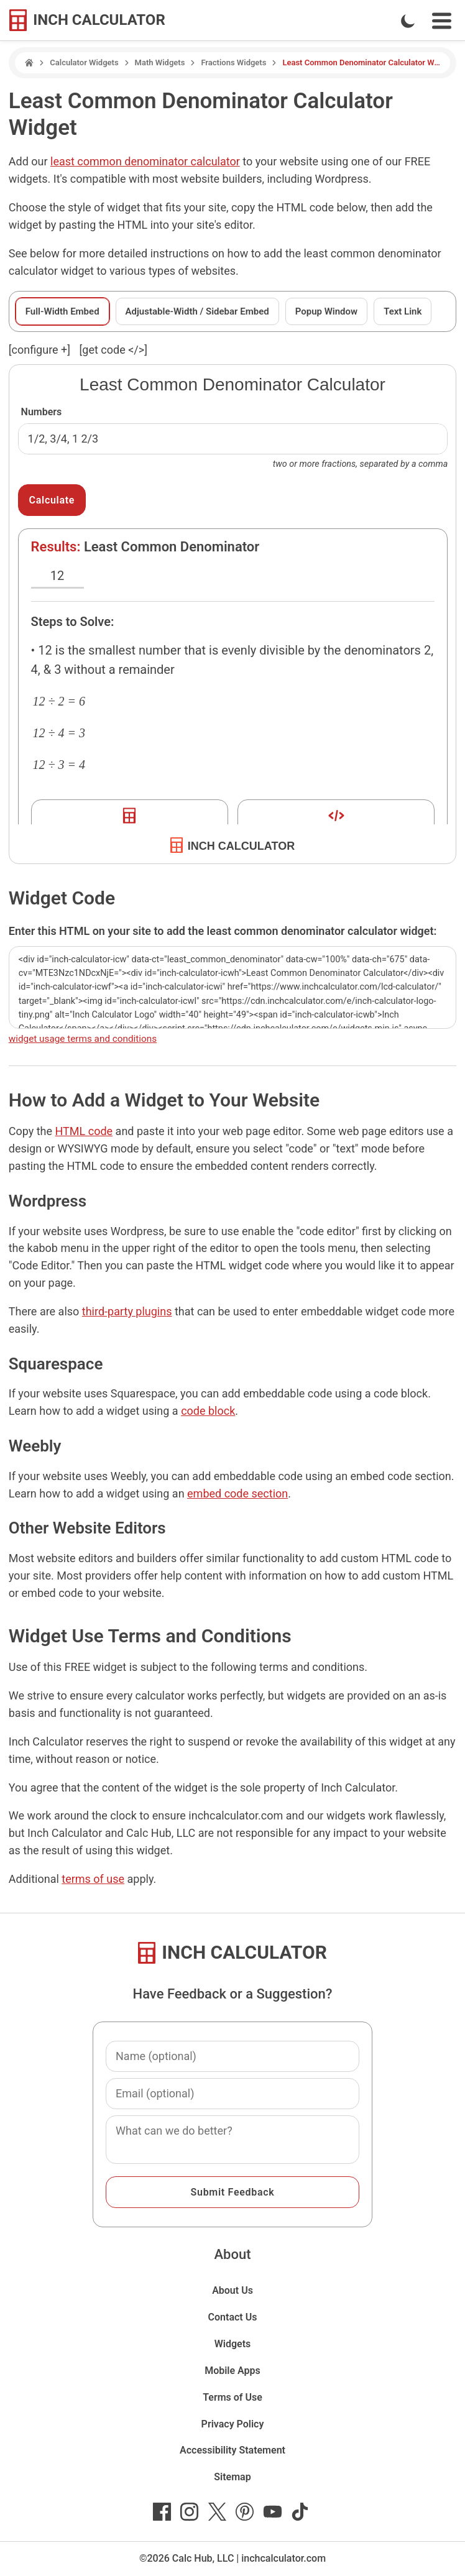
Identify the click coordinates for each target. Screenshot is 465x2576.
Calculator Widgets (84, 62)
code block (208, 1410)
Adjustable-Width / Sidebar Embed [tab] (197, 311)
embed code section (237, 1493)
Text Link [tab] (402, 311)
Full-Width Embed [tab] (62, 311)
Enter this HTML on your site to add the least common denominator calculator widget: (223, 930)
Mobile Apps (232, 2370)
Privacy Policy (232, 2424)
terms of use (93, 1878)
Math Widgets (160, 62)
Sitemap (232, 2477)
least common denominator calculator (145, 161)
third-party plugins (127, 1311)
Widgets (232, 2344)
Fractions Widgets (233, 62)
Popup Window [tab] (326, 311)
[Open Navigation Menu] (442, 20)
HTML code (84, 1131)
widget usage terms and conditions (83, 1038)
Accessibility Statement (232, 2450)
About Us (232, 2290)
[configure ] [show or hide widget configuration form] (39, 349)
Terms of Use (232, 2397)
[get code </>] (113, 349)
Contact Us (232, 2317)
